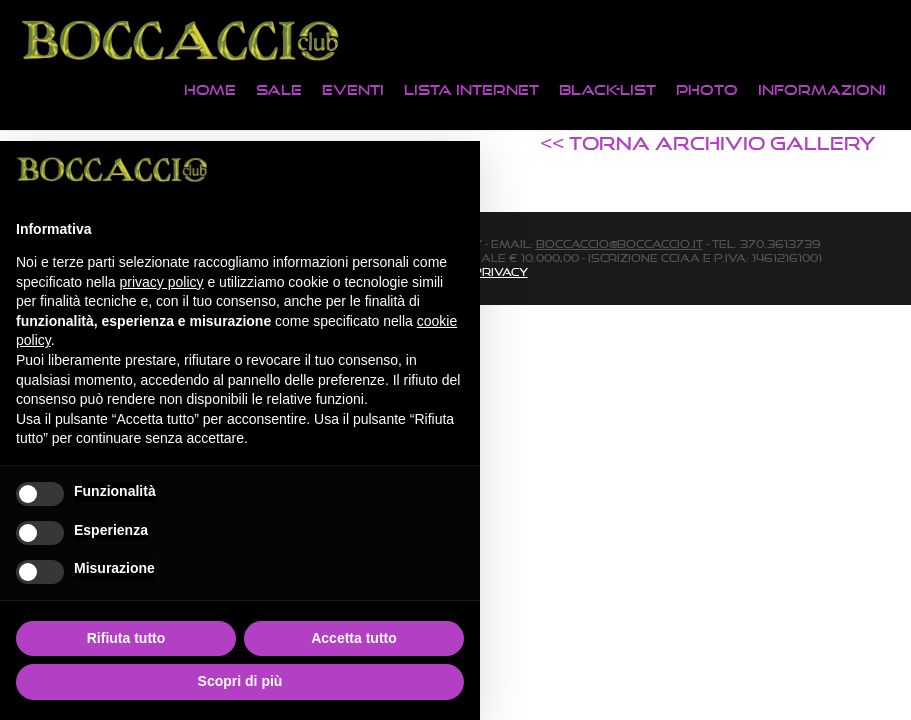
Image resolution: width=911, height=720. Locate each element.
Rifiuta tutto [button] (126, 638)
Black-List (607, 89)
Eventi (353, 89)
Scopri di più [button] (240, 681)
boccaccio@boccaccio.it (619, 244)
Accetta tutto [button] (354, 638)
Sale (279, 89)
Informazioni (822, 89)
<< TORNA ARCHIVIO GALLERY (708, 143)
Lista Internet (471, 89)
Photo (707, 89)
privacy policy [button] (162, 282)
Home (210, 89)
